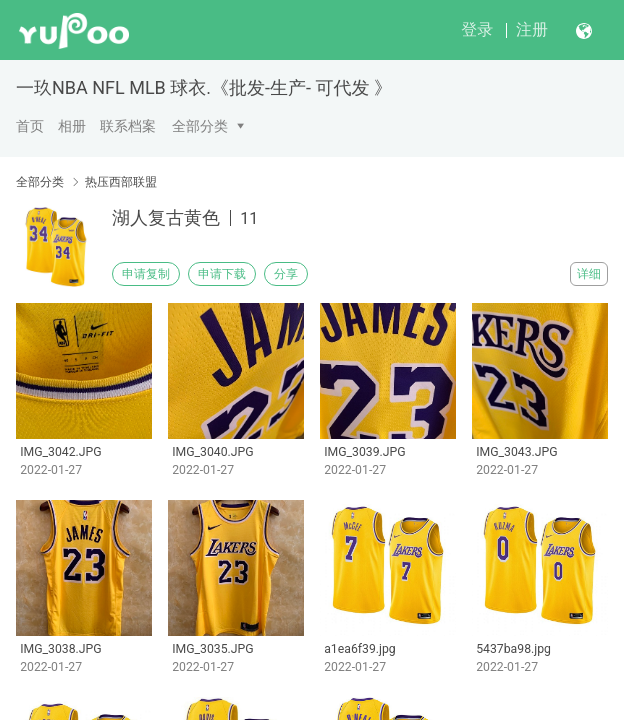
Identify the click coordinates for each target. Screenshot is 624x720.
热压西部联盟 (121, 182)
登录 (477, 29)
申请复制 (146, 274)
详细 (589, 274)
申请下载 (222, 274)
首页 (30, 126)
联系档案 (128, 126)
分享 (286, 274)
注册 (532, 29)
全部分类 (200, 126)
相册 (72, 126)
